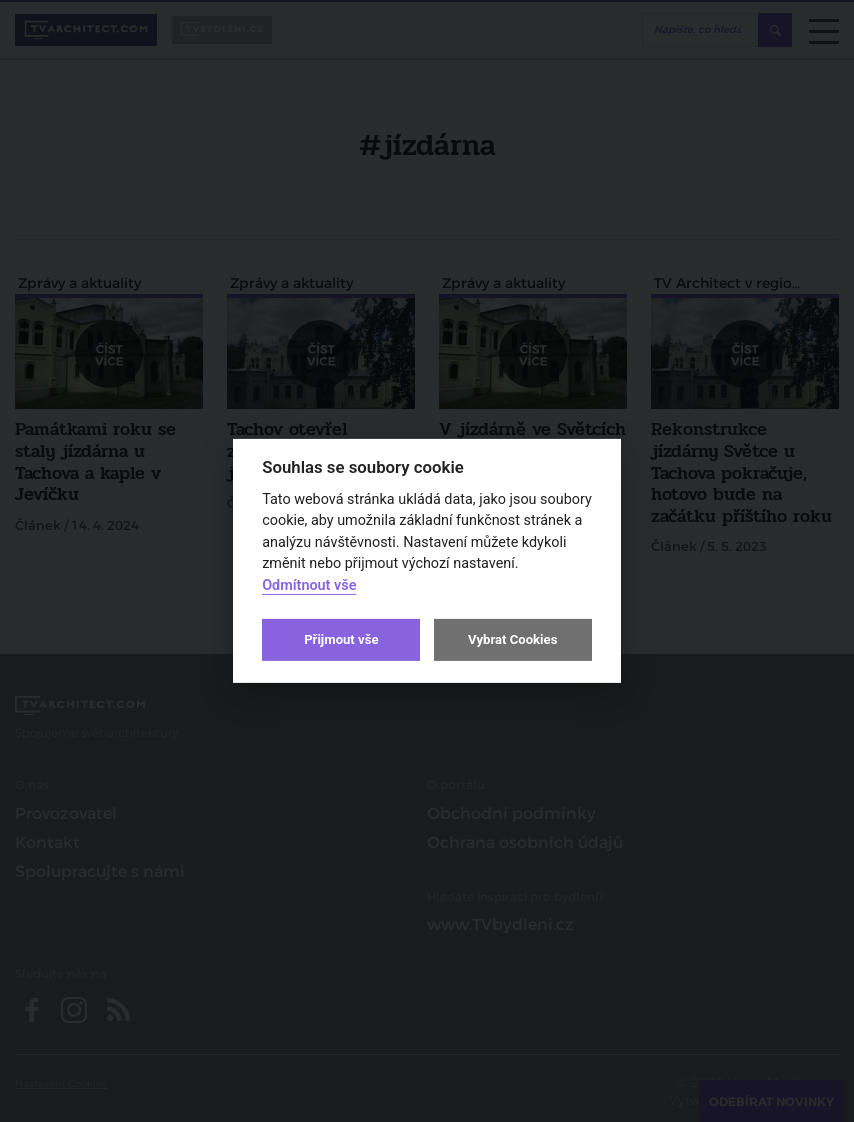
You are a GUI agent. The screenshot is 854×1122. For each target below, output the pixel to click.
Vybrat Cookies (512, 639)
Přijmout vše (341, 639)
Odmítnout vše (309, 585)
